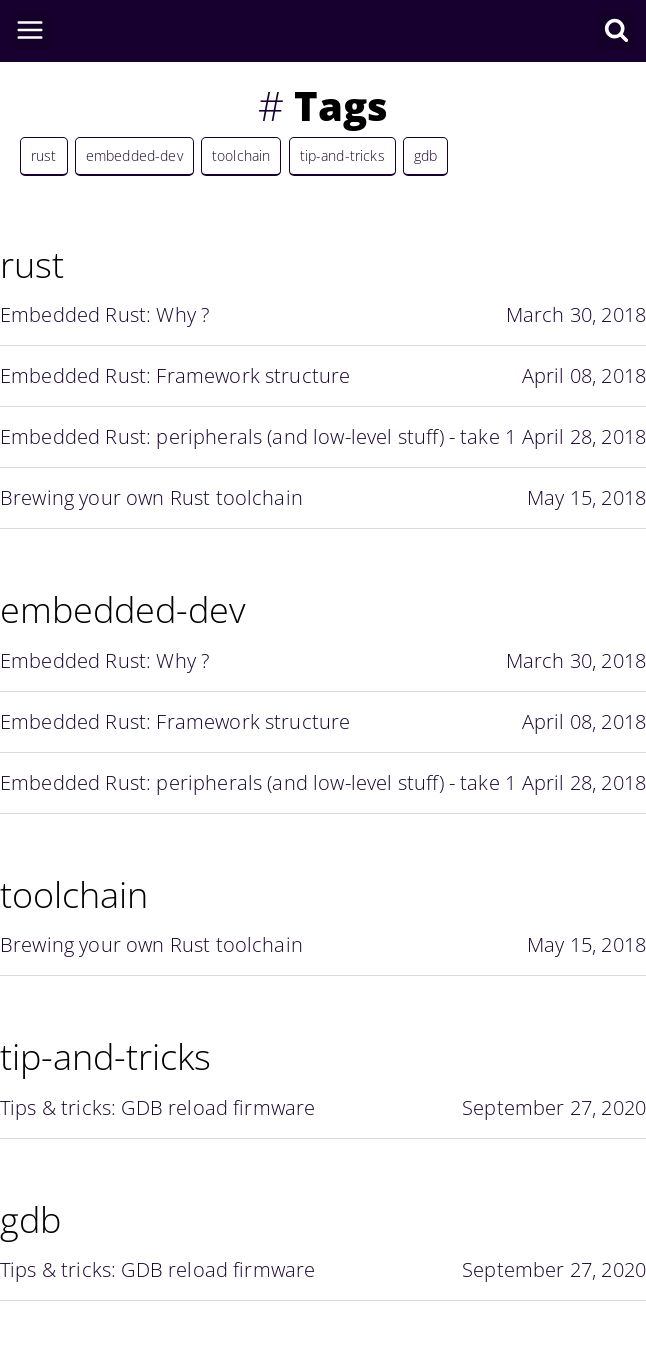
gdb (425, 155)
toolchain (241, 155)
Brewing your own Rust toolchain (323, 498)
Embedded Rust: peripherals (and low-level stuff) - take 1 (323, 437)
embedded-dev (134, 155)
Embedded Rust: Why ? (323, 315)
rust (44, 155)
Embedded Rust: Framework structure (323, 376)
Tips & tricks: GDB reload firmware (323, 1108)
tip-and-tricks (342, 155)
